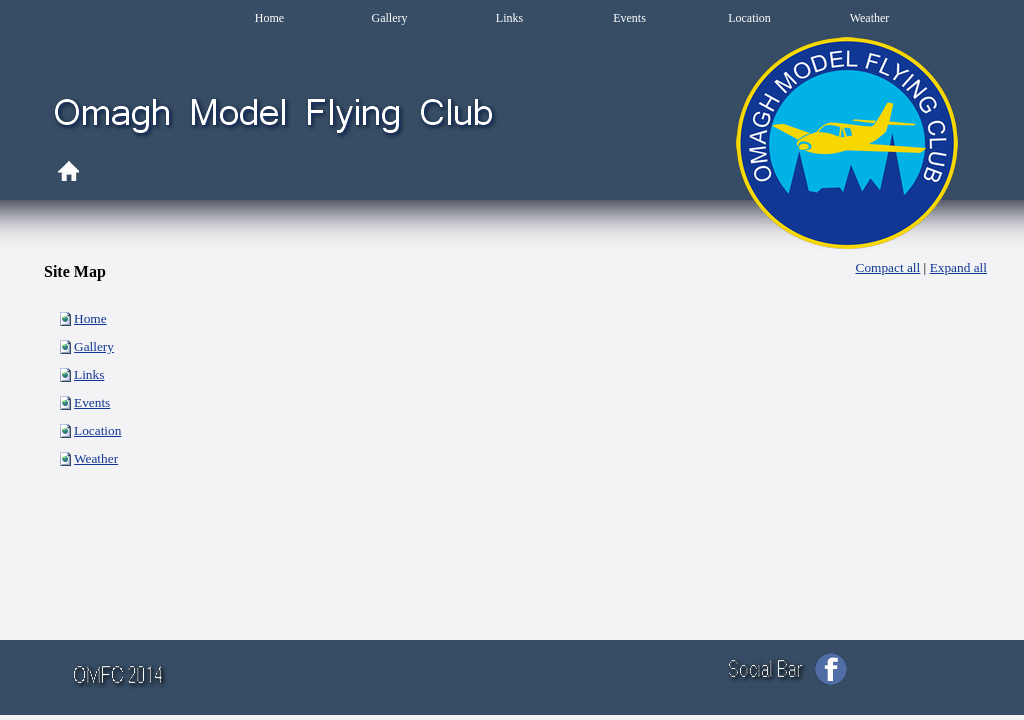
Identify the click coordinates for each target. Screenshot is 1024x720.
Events (92, 402)
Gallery (94, 346)
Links (89, 374)
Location (97, 430)
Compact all (888, 267)
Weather (96, 458)
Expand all (958, 267)
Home (90, 318)
